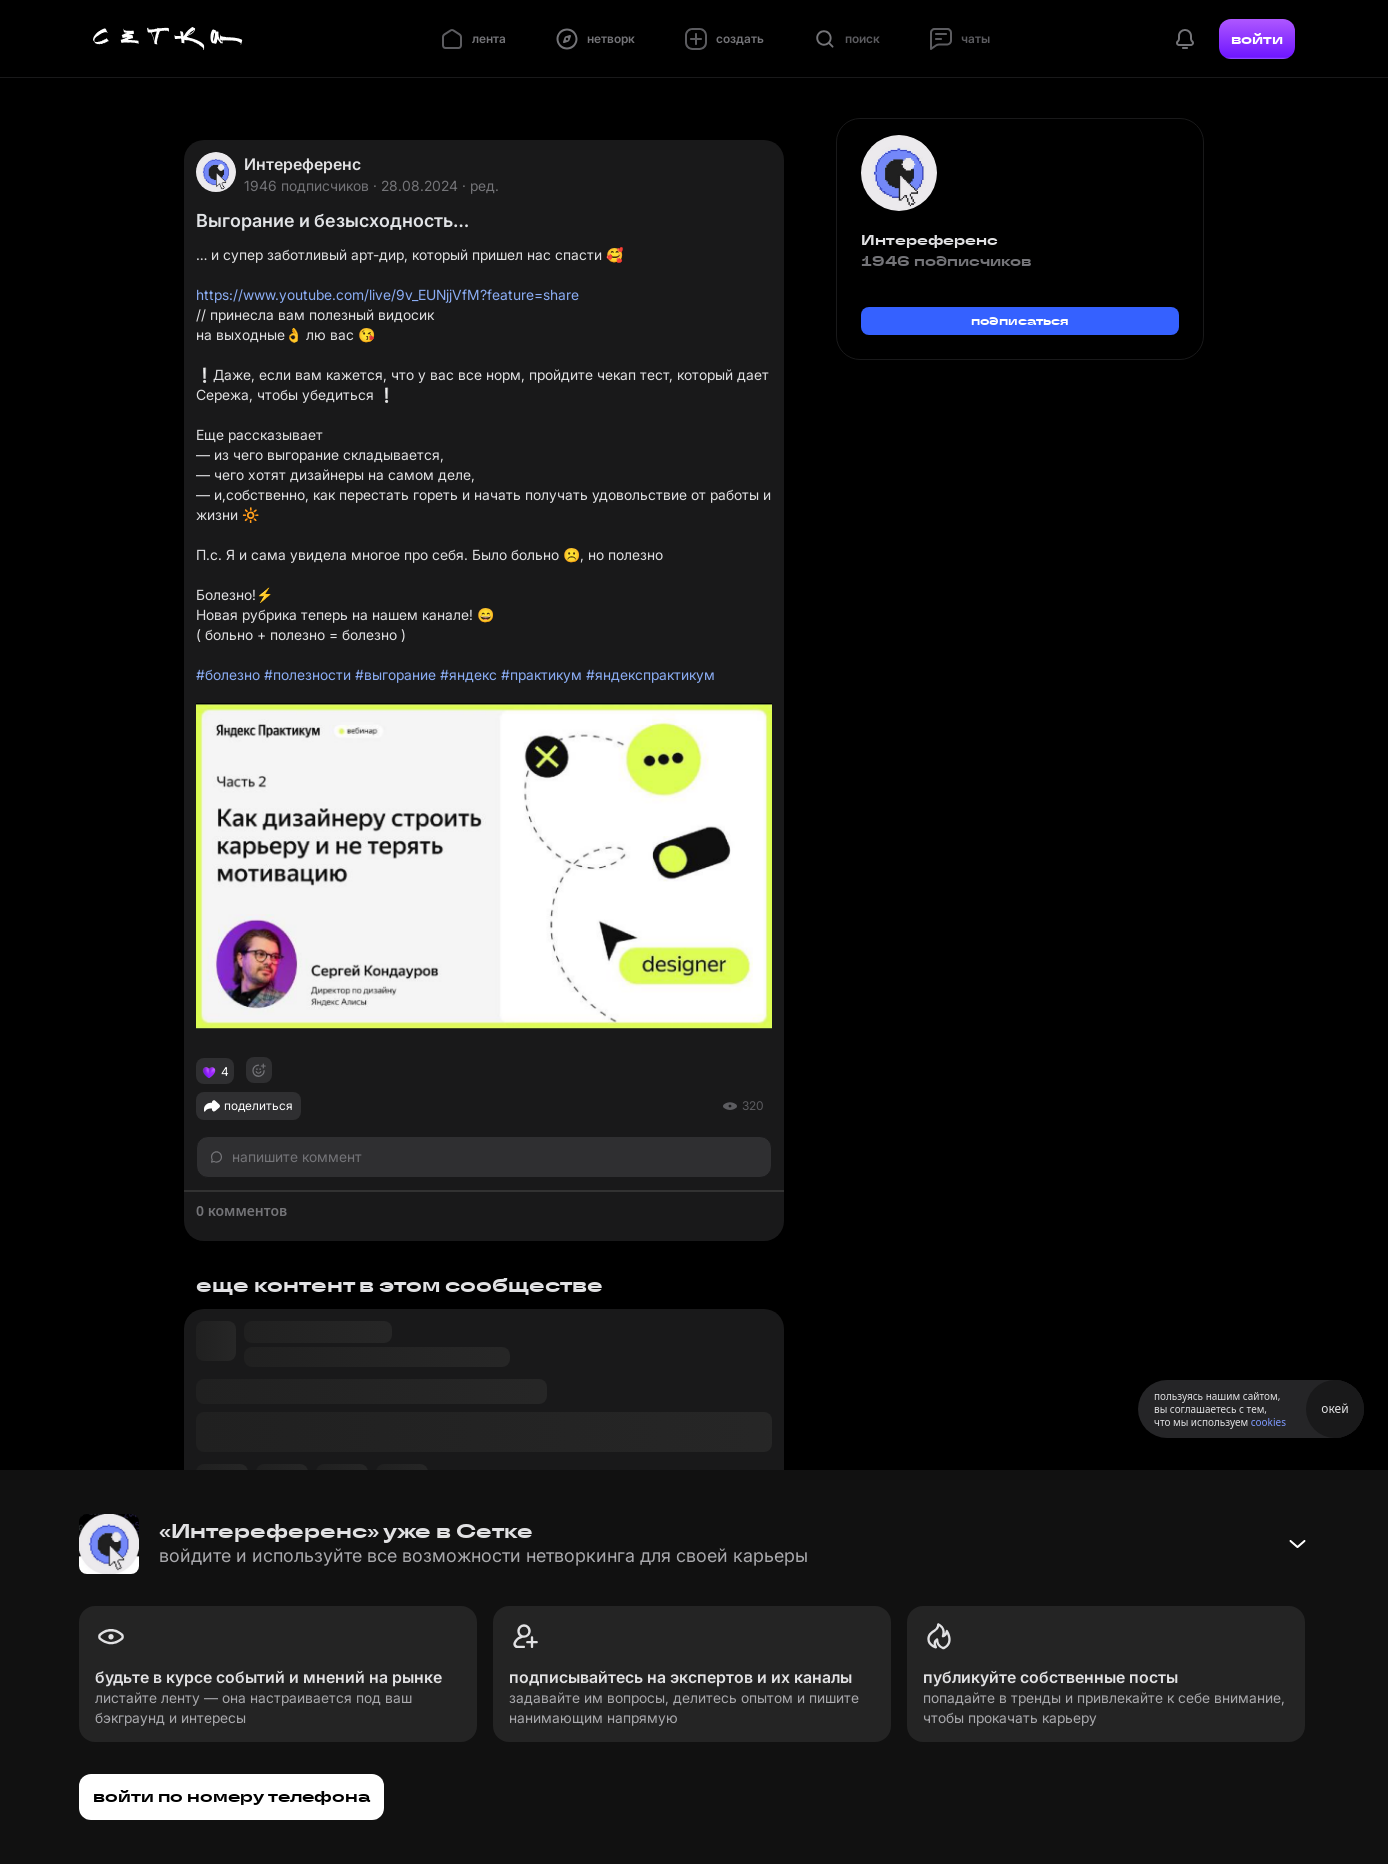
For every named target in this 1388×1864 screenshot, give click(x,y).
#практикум (541, 674)
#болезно (228, 674)
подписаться (1020, 320)
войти (1257, 39)
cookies (1268, 1422)
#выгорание (395, 674)
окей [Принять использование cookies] (1334, 1408)
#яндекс (468, 674)
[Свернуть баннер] (1297, 1544)
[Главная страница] (168, 39)
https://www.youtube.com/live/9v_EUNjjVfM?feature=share (387, 294)
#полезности (307, 674)
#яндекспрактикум (650, 674)
